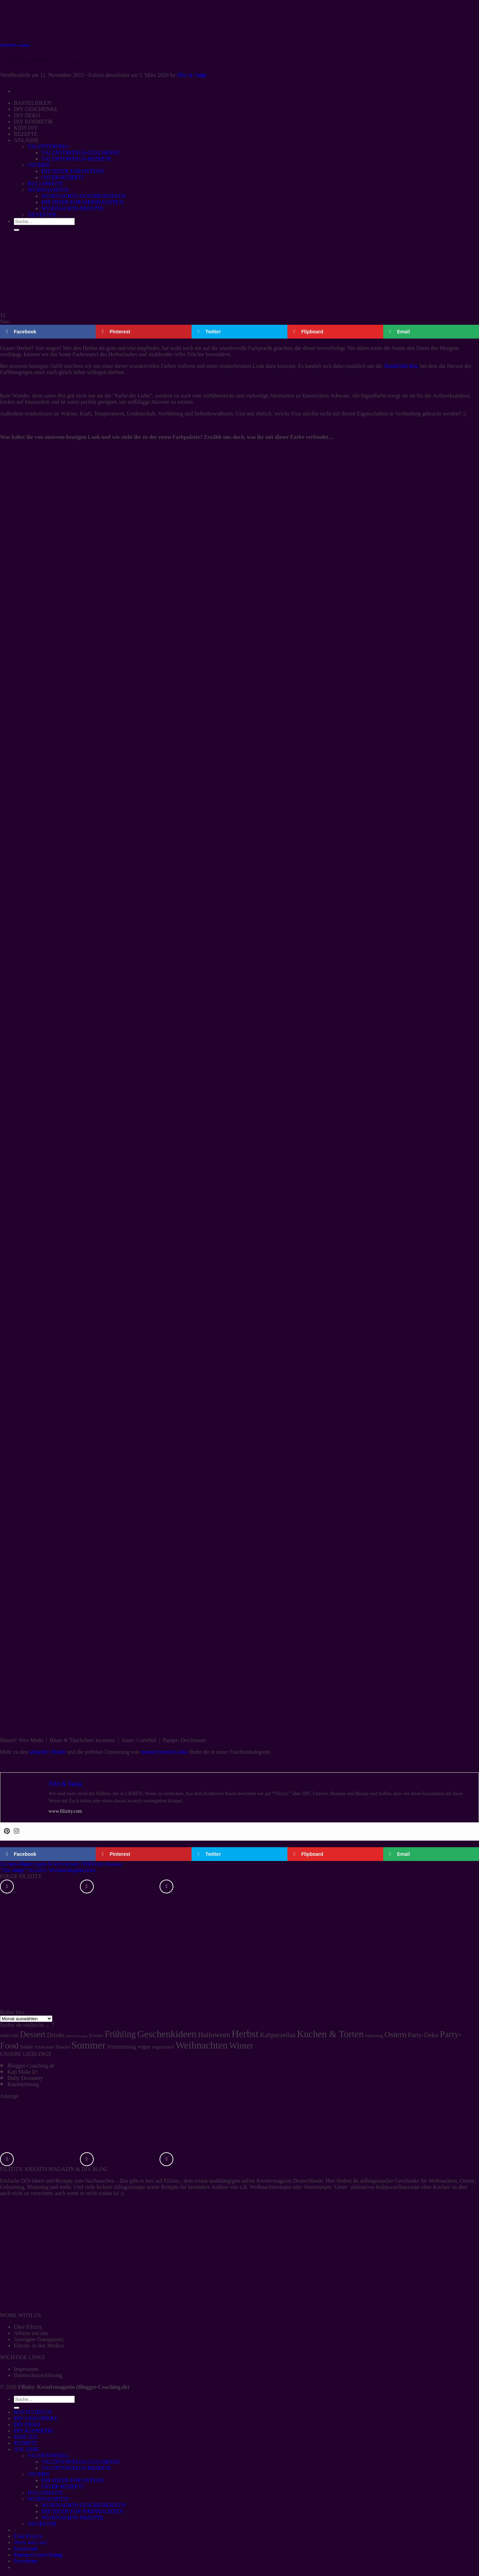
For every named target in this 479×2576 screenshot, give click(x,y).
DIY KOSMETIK (33, 2431)
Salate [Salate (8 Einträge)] (26, 2047)
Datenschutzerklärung (38, 2375)
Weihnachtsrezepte (270, 2187)
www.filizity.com (65, 1811)
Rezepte (64, 2181)
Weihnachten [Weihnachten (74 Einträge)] (201, 2045)
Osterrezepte (318, 2187)
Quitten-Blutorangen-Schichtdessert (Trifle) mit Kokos (60, 1864)
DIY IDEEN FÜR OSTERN (72, 2480)
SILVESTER (42, 2524)
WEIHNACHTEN (48, 2499)
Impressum (26, 2369)
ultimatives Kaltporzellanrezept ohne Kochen (400, 2187)
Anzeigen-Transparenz (39, 2339)
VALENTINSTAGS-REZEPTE (76, 2468)
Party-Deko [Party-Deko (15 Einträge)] (423, 2035)
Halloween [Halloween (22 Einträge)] (214, 2035)
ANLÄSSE (26, 2449)
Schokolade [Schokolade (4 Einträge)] (44, 2047)
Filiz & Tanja (191, 75)
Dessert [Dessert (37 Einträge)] (32, 2034)
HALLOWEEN (45, 2493)
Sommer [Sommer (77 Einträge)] (88, 2045)
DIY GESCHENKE (36, 2418)
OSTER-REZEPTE (62, 2486)
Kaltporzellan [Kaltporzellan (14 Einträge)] (278, 2035)
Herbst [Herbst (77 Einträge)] (245, 2033)
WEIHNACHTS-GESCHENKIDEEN (83, 2505)
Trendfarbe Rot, (401, 366)
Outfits (23, 45)
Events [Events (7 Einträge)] (96, 2035)
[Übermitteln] (16, 2408)
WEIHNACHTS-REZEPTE (72, 2517)
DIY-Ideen (32, 2181)
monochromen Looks (164, 1752)
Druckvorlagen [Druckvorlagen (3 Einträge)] (77, 2036)
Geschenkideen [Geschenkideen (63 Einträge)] (166, 2034)
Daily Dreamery (25, 2078)
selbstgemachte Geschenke (389, 2181)
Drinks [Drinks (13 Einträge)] (55, 2035)
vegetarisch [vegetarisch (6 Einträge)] (163, 2047)
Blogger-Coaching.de (31, 2066)
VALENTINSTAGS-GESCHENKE (80, 2462)
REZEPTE (25, 2443)
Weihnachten (442, 2181)
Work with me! (30, 2542)
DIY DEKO (27, 2424)
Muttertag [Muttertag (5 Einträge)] (374, 2035)
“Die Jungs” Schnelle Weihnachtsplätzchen (47, 1870)
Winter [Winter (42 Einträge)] (241, 2046)
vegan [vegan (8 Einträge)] (144, 2047)
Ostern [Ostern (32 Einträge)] (395, 2034)
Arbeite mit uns (31, 2333)
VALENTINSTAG (48, 2455)
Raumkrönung (23, 2084)
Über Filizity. (28, 2327)
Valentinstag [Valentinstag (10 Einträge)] (121, 2046)
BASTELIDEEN (32, 2412)
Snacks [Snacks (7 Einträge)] (62, 2047)
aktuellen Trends (47, 1752)
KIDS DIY (26, 2437)
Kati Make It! (23, 2072)
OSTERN (38, 2474)
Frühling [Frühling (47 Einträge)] (120, 2034)
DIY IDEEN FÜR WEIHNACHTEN (82, 2511)
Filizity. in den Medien (39, 2345)
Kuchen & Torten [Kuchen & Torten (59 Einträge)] (330, 2034)
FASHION (8, 45)
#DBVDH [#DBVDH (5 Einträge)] (9, 2035)
